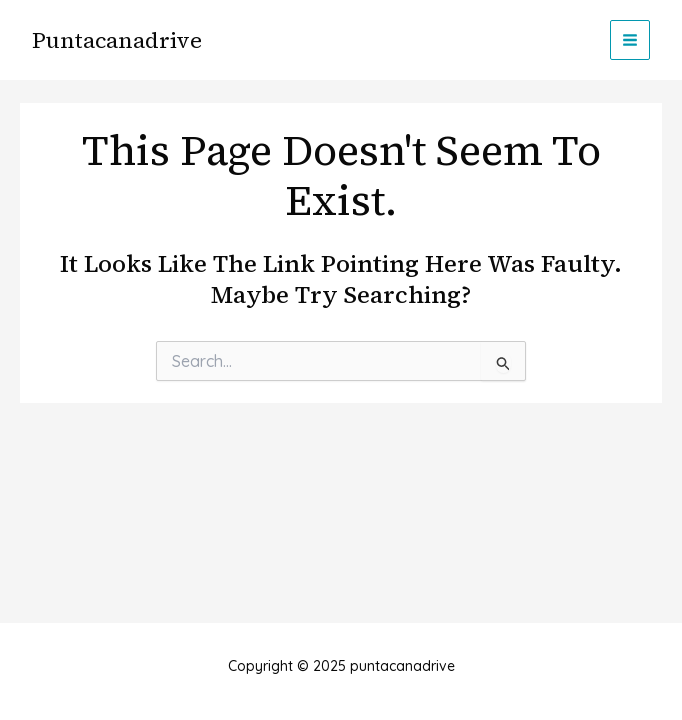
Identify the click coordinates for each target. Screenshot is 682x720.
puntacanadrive (117, 40)
